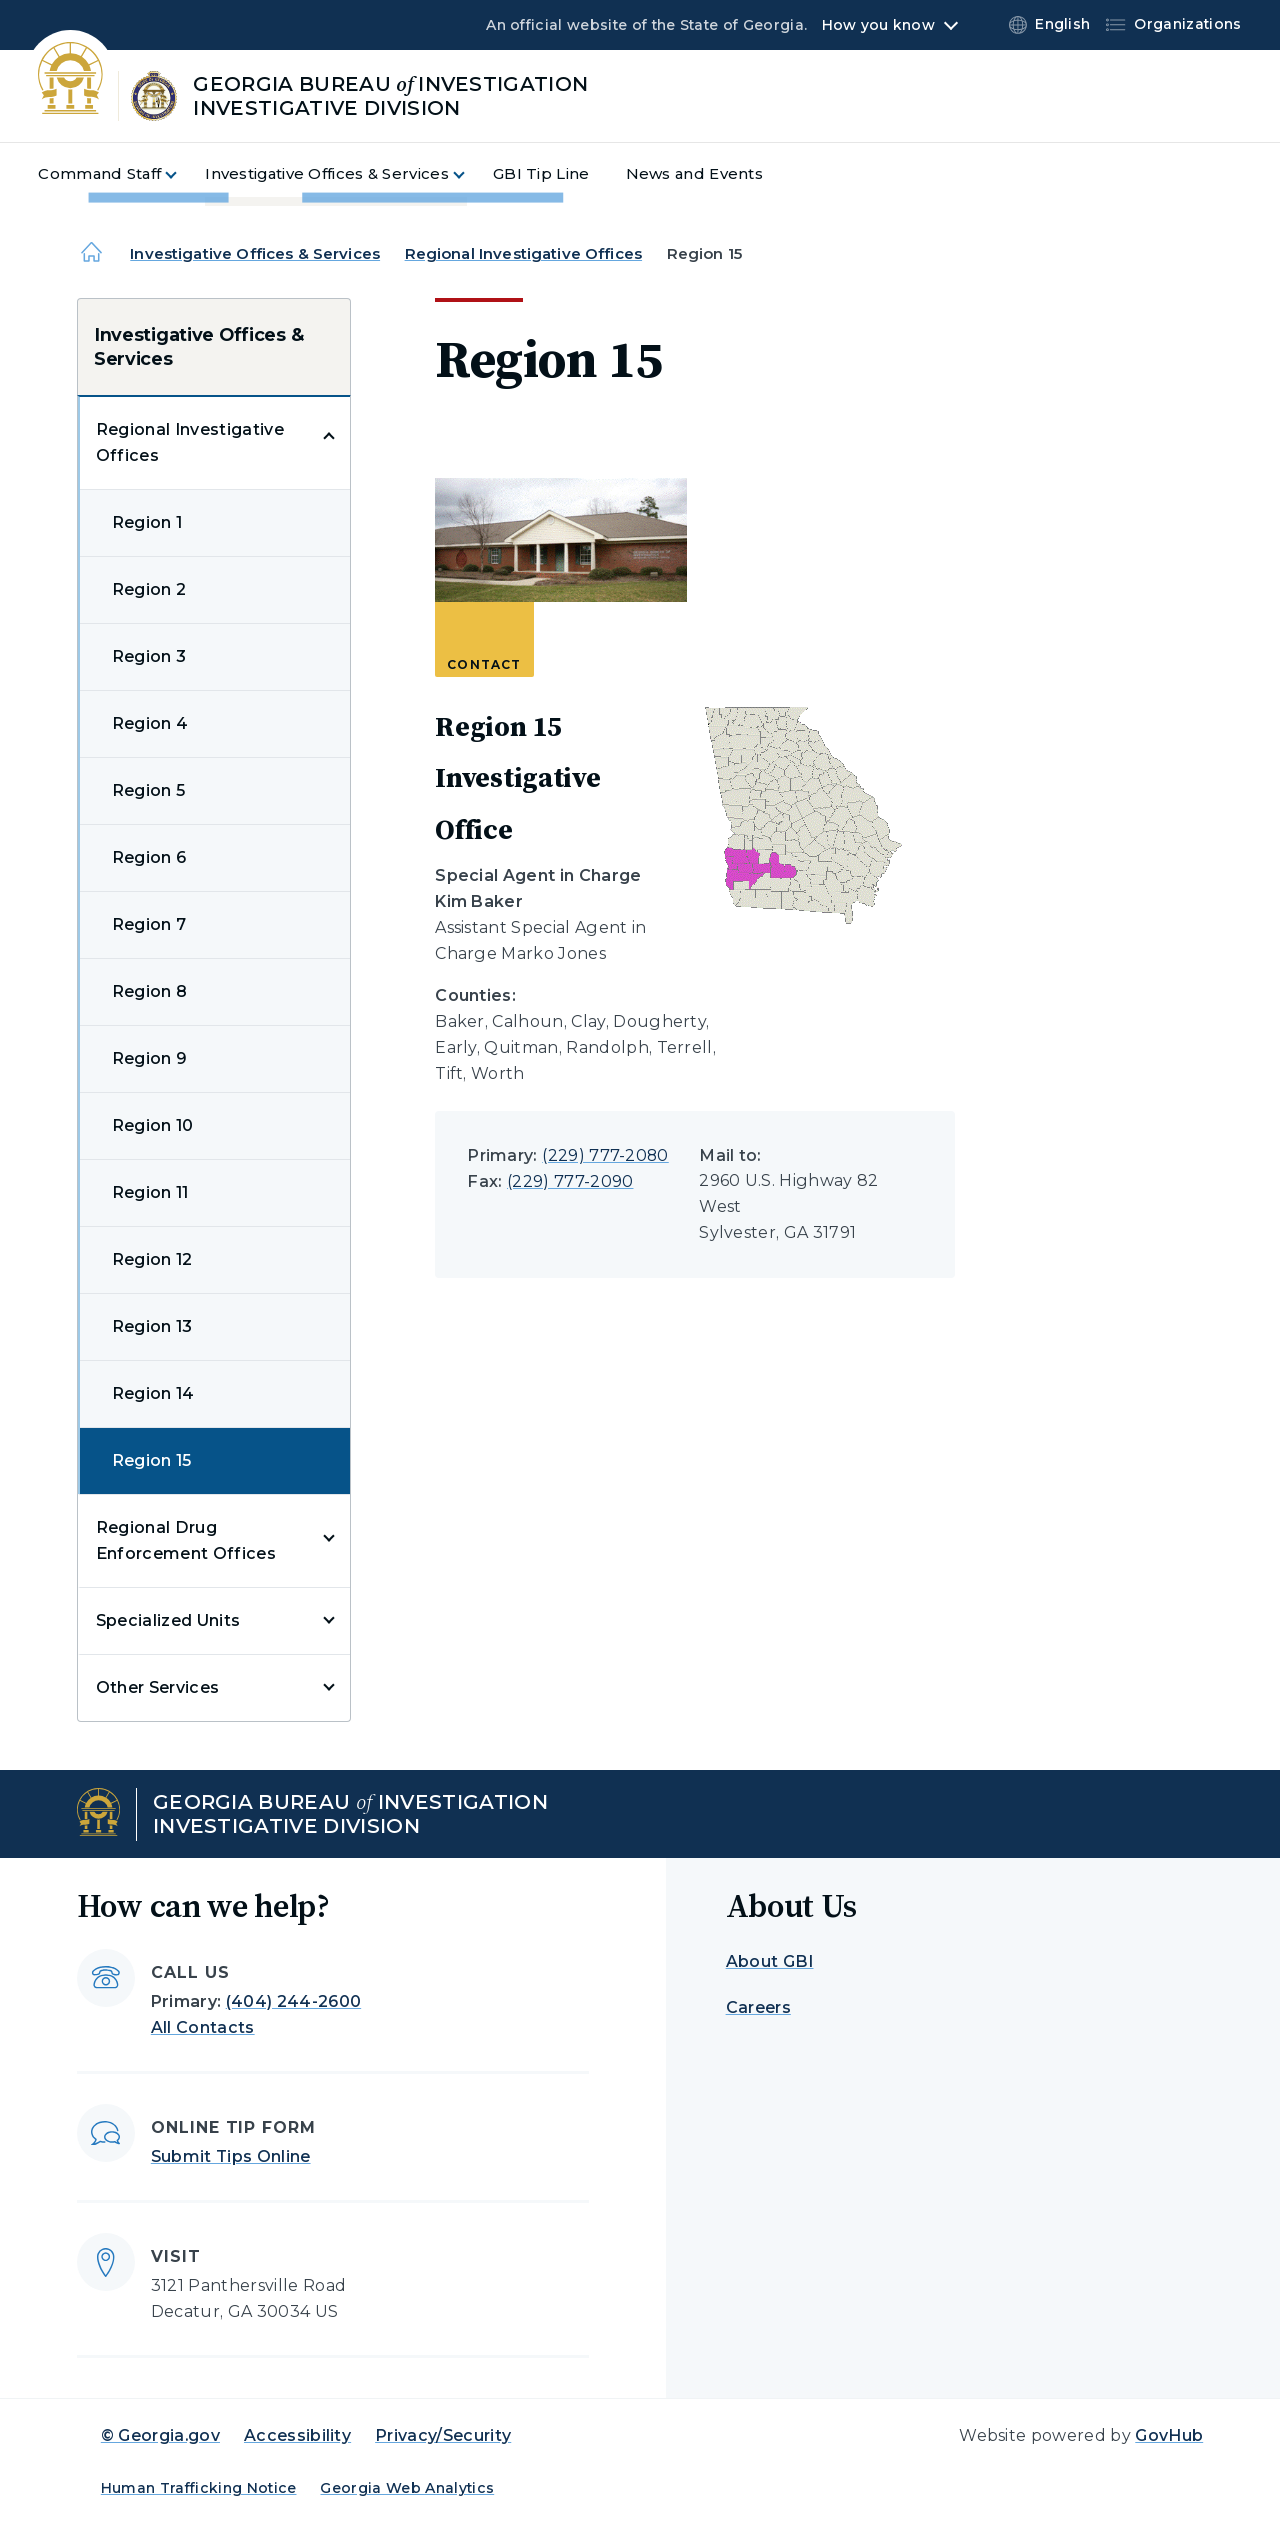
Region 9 (150, 1058)
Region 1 (147, 522)
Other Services (157, 1687)
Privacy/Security (443, 2435)
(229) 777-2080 (605, 1155)
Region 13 (152, 1326)
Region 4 (150, 723)
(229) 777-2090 (570, 1181)
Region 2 (149, 589)
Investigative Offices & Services (255, 253)
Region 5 (149, 790)
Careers (758, 2007)
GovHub (1169, 2435)
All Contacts (203, 2027)
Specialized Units (168, 1620)
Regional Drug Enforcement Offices (186, 1540)
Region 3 (149, 656)
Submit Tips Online (231, 2156)
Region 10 (153, 1125)
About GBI (770, 1961)
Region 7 (149, 924)
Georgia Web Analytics (407, 2488)
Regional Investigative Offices (524, 253)
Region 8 (150, 991)
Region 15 (152, 1460)
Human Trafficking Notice (199, 2488)
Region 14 (153, 1393)
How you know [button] (878, 25)
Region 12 (152, 1259)
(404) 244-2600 (293, 2001)
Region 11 (150, 1192)
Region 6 (149, 857)
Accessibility (297, 2435)
